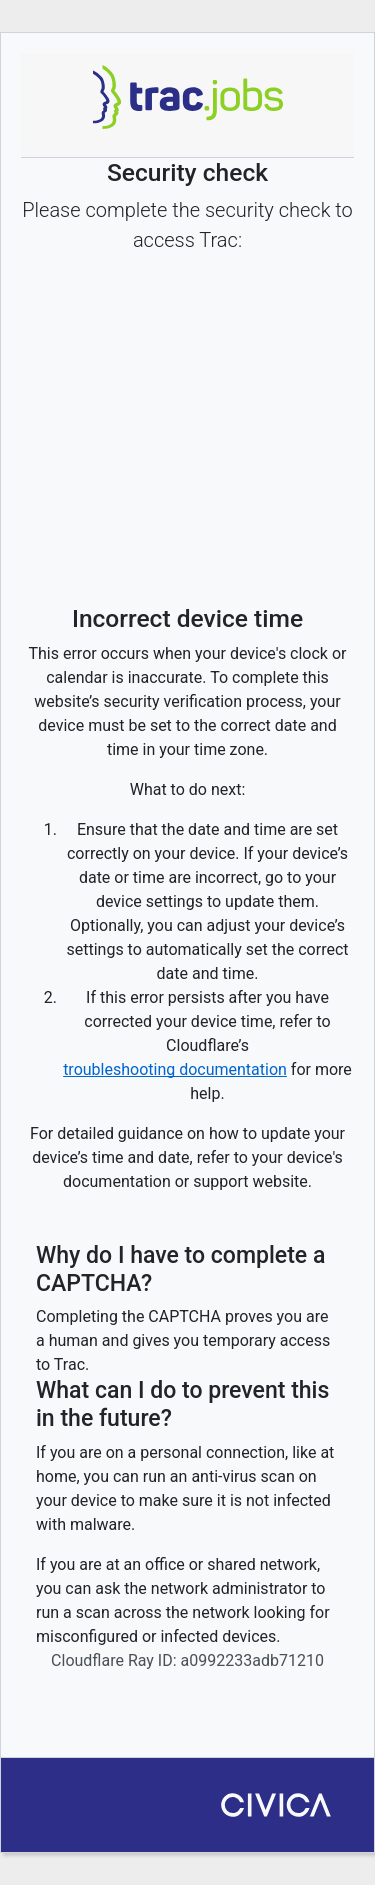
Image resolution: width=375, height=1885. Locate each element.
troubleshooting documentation (175, 1069)
